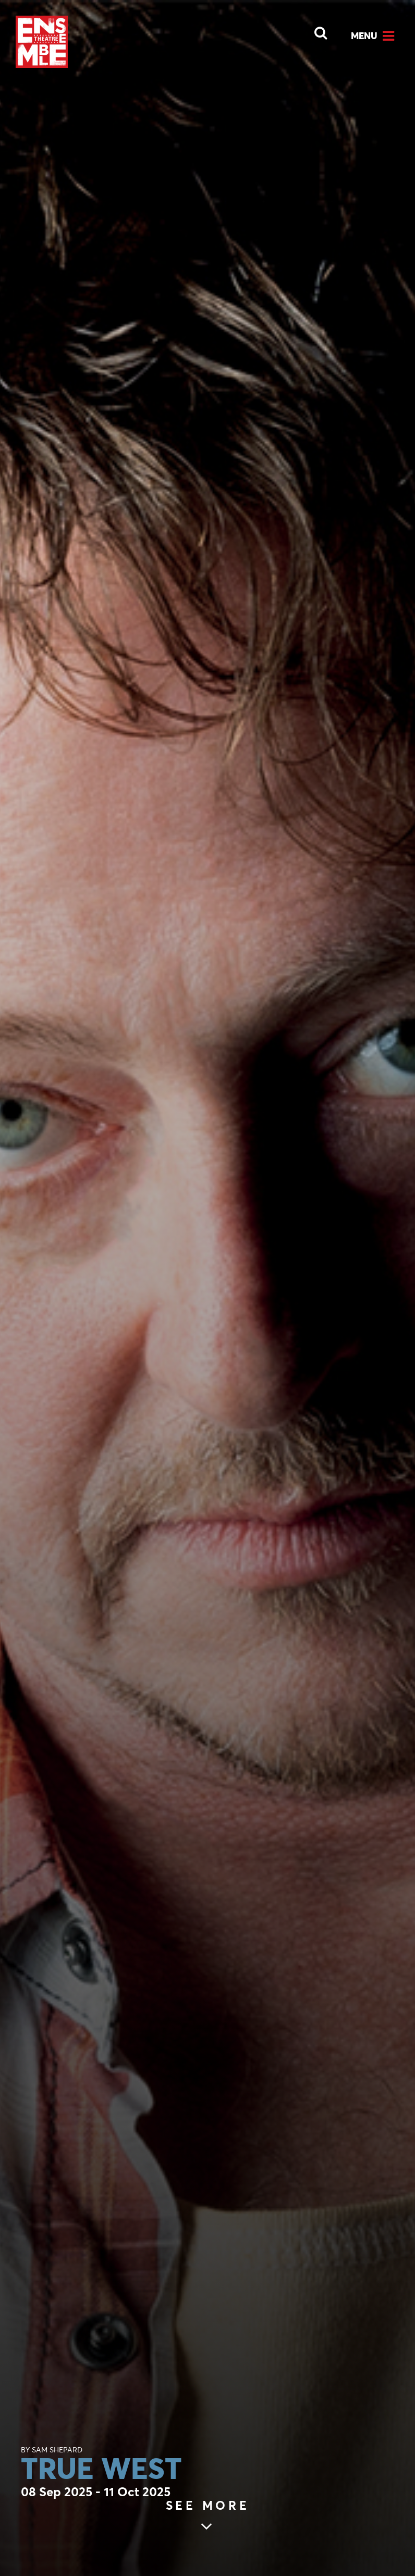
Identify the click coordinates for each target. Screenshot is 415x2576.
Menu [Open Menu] (364, 35)
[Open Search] (314, 29)
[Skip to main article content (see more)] (208, 2517)
